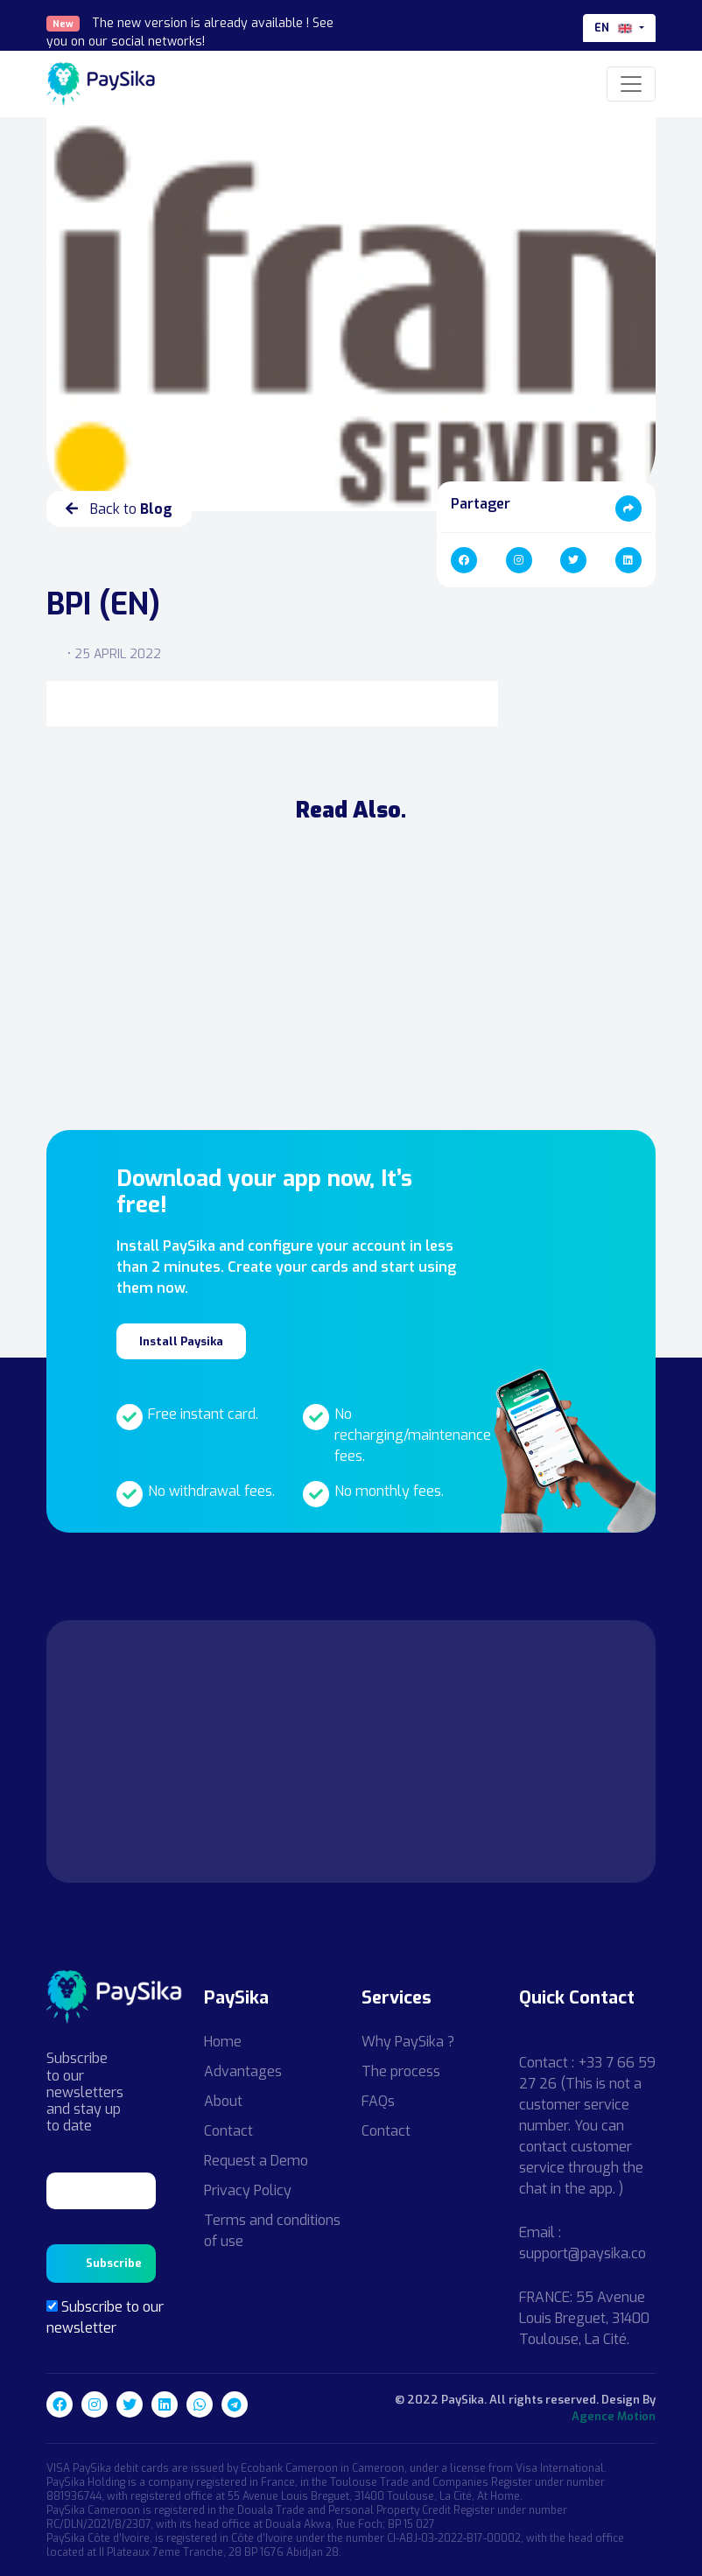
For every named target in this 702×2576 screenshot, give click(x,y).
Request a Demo (256, 2160)
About (223, 2101)
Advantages (243, 2071)
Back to (119, 509)
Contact (228, 2131)
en (615, 28)
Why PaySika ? (408, 2041)
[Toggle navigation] (631, 84)
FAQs (378, 2101)
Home (223, 2041)
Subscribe (114, 2263)
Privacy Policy (247, 2190)
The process (401, 2071)
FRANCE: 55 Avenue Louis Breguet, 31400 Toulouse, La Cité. (584, 2318)
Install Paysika (181, 1341)
